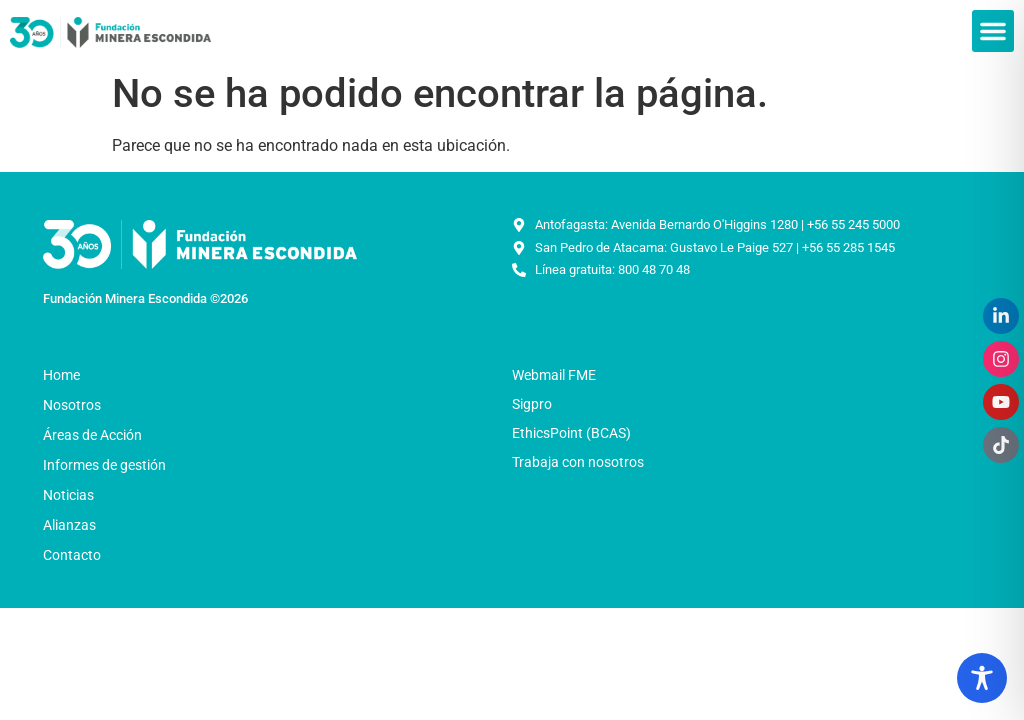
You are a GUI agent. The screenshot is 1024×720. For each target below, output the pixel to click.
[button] (993, 31)
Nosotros (77, 405)
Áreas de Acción (97, 435)
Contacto (72, 555)
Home (61, 375)
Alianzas (69, 525)
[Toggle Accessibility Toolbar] (982, 678)
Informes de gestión (104, 465)
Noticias (73, 495)
